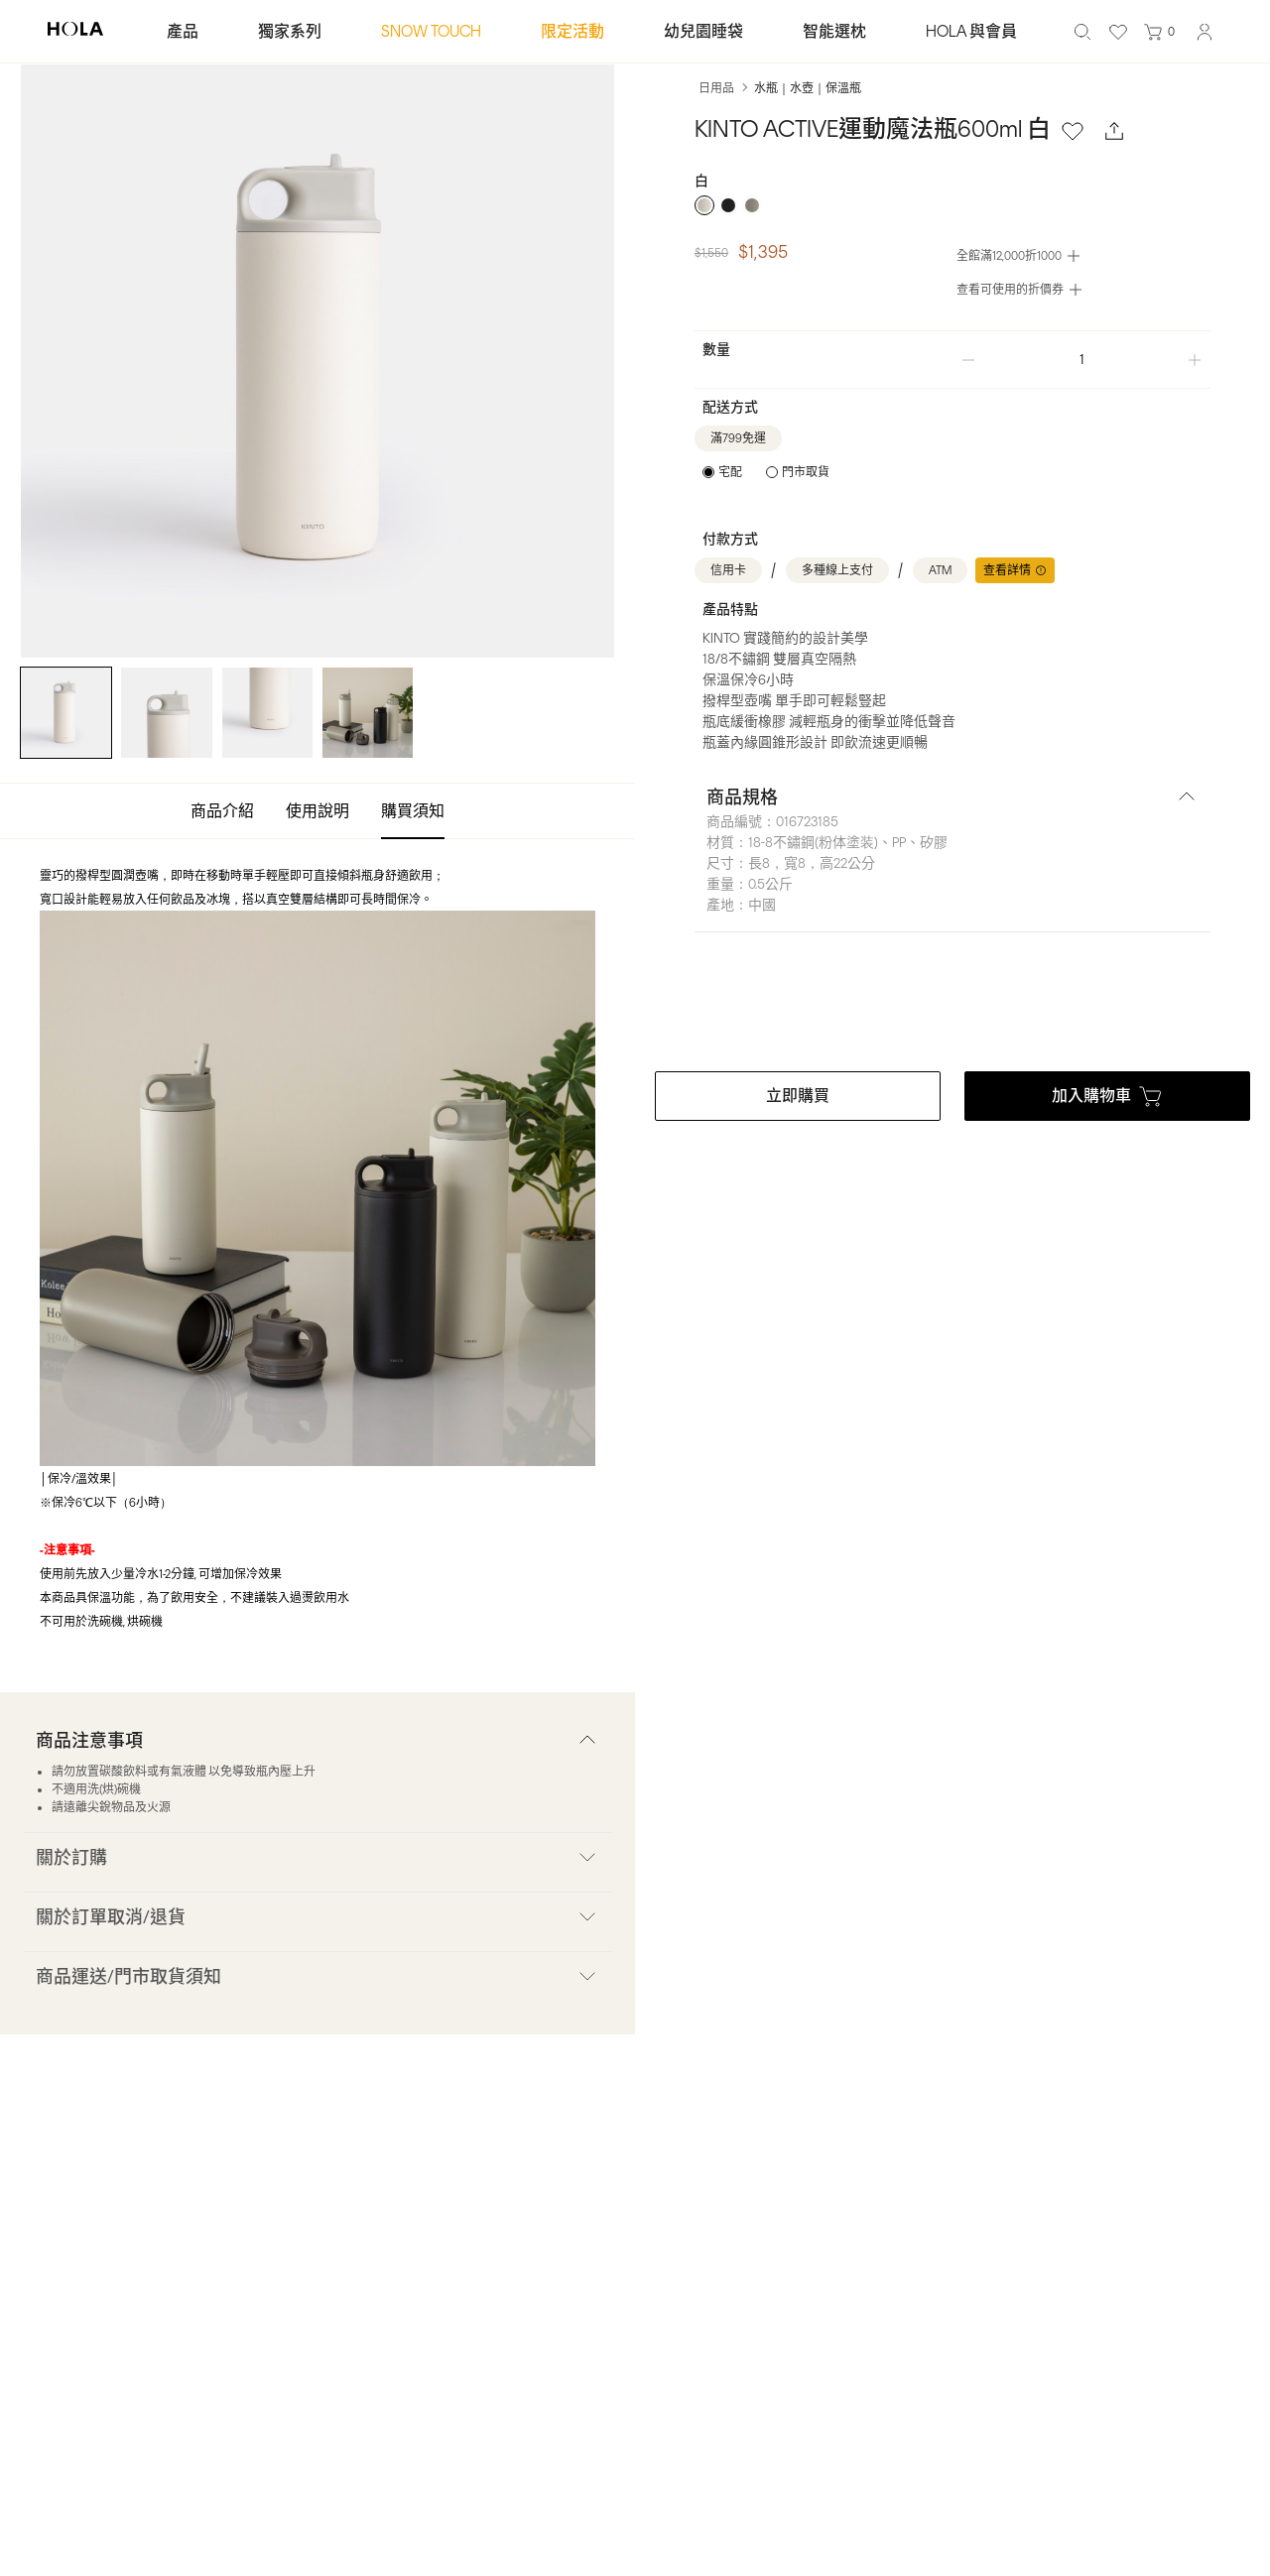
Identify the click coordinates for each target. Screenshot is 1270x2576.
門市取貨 (805, 472)
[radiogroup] (952, 205)
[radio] (704, 205)
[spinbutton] (1081, 359)
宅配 (730, 472)
